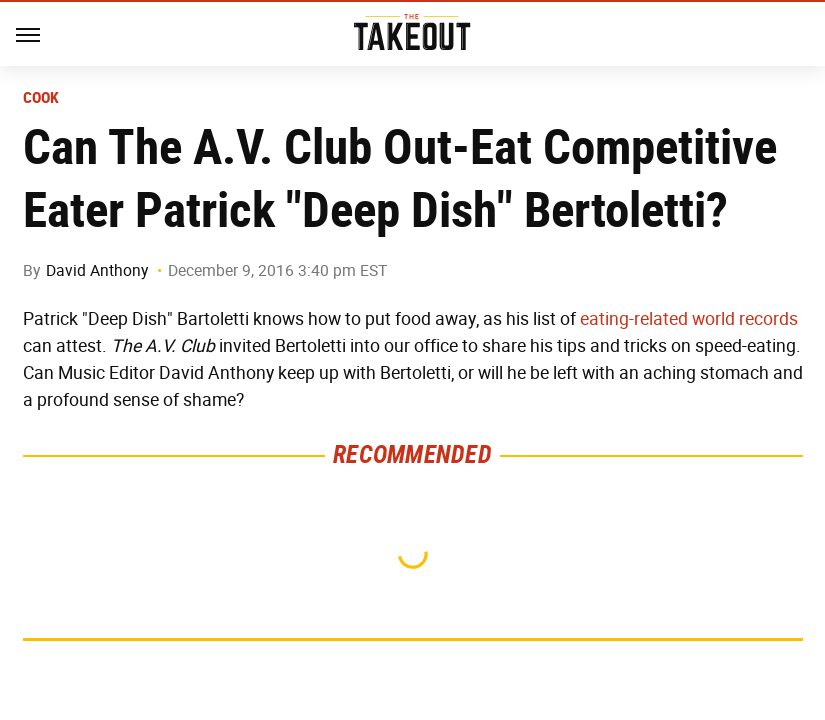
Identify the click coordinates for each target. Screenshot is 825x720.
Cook (41, 98)
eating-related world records (689, 319)
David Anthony (97, 270)
